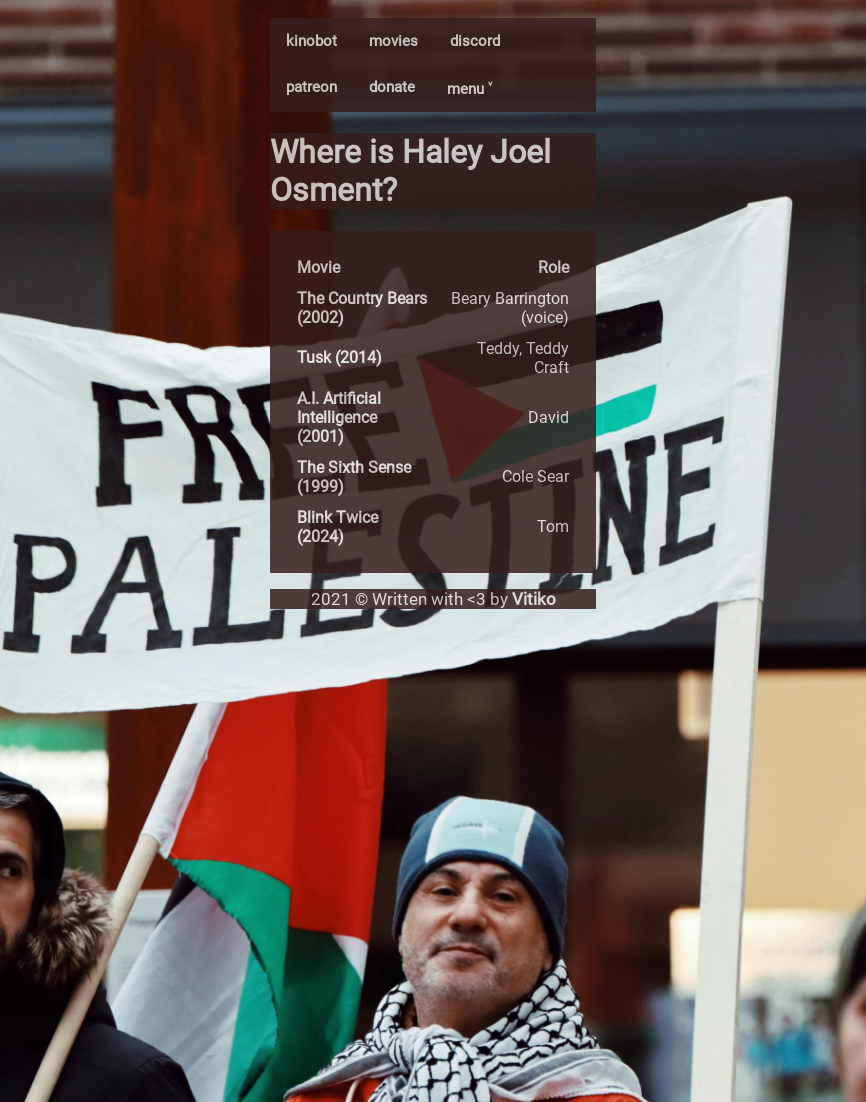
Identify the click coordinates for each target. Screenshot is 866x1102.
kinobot (311, 41)
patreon (311, 87)
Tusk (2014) (339, 357)
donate (392, 87)
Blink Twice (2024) (337, 527)
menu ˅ (469, 89)
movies (393, 41)
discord (475, 41)
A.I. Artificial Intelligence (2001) (339, 417)
